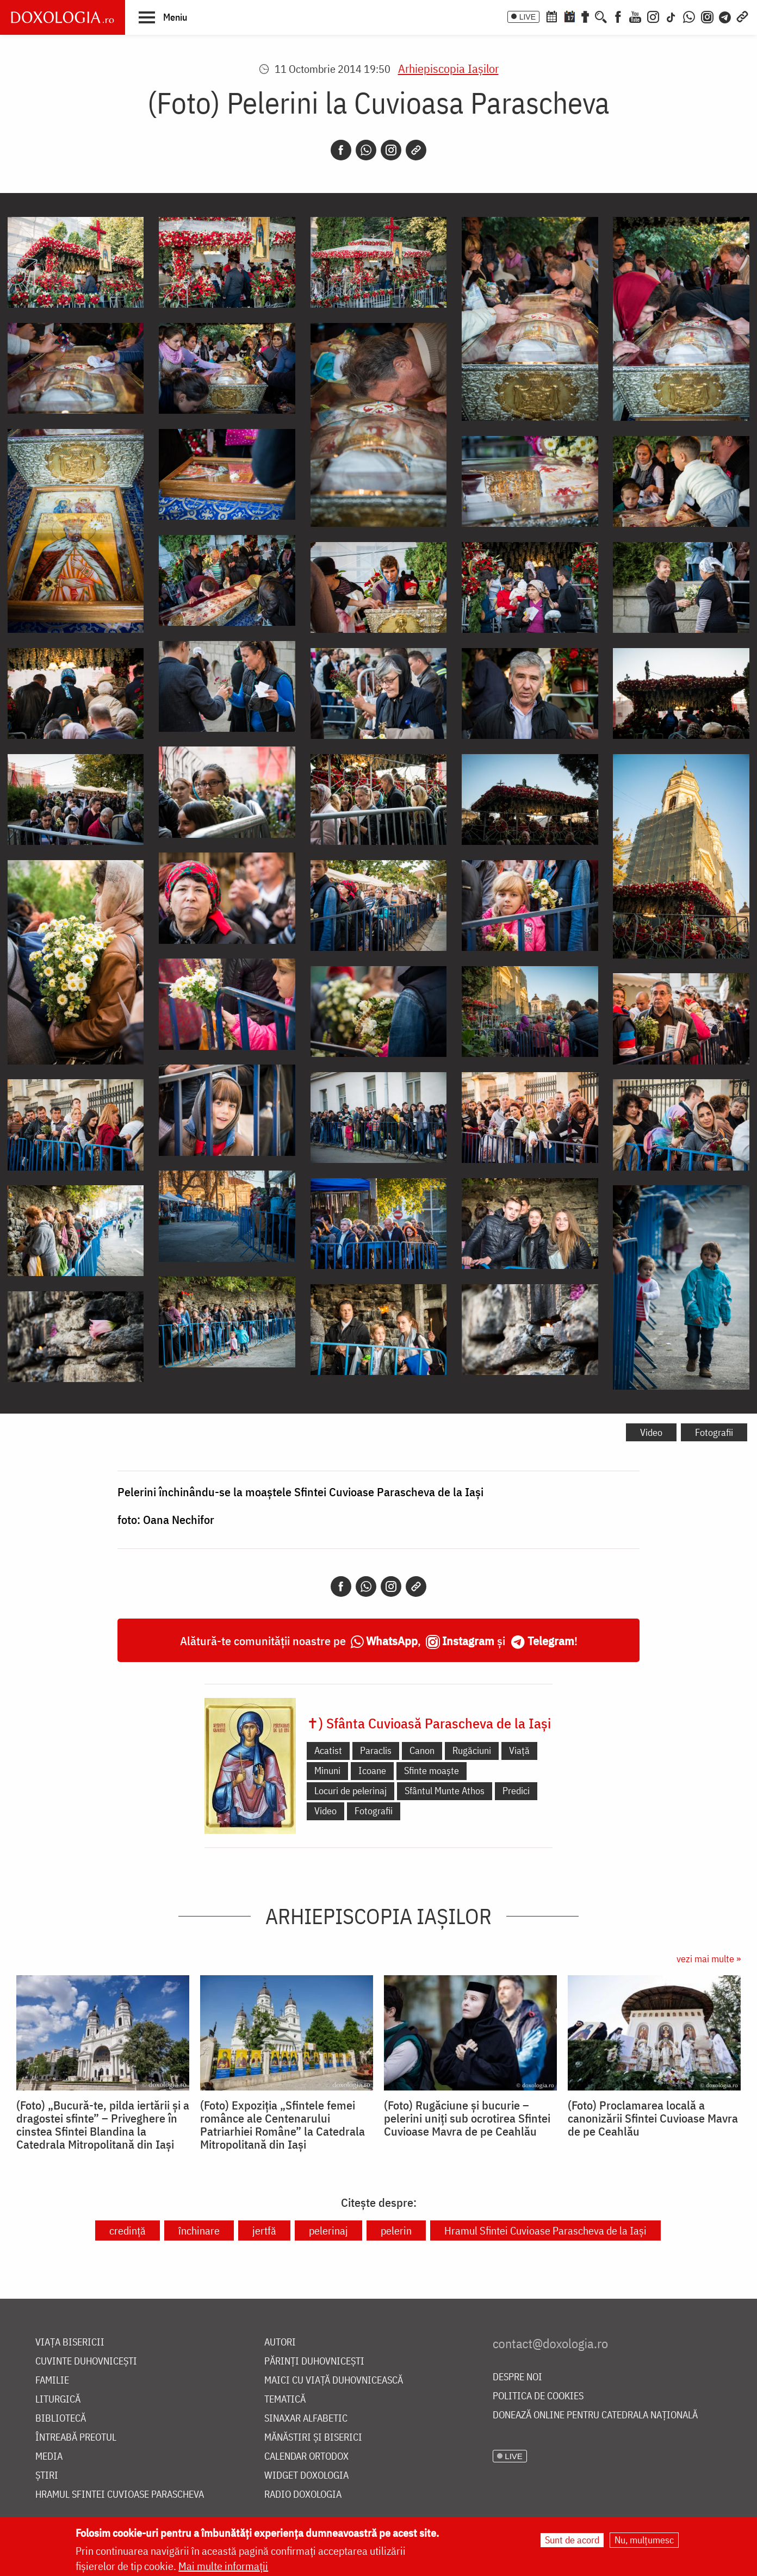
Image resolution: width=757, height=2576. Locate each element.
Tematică (285, 2399)
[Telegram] (725, 16)
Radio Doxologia (303, 2494)
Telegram (551, 1640)
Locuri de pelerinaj (350, 1790)
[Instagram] (653, 16)
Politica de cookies (538, 2396)
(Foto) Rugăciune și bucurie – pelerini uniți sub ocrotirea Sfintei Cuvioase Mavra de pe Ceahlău (467, 2118)
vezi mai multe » (709, 1958)
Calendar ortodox (306, 2456)
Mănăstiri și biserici (313, 2437)
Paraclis (376, 1750)
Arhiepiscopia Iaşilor (448, 68)
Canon (422, 1750)
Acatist (328, 1750)
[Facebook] (618, 16)
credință (127, 2230)
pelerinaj (328, 2230)
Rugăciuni (471, 1750)
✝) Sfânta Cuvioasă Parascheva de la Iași (429, 1723)
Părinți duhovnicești (314, 2361)
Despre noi (517, 2377)
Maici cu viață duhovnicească (333, 2380)
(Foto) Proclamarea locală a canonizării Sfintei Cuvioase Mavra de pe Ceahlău (653, 2118)
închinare (199, 2230)
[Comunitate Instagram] (707, 16)
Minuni (327, 1770)
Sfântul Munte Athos (445, 1790)
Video (651, 1432)
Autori (280, 2342)
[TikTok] (671, 16)
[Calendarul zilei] (569, 16)
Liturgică (57, 2399)
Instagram (468, 1640)
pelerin (396, 2230)
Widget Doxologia (306, 2475)
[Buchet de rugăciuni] (585, 16)
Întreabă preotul (75, 2437)
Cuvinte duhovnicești (86, 2361)
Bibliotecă (60, 2418)
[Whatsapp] (366, 150)
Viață (519, 1750)
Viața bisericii (69, 2342)
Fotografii (714, 1432)
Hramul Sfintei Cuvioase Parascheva (119, 2494)
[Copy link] (416, 150)
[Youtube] (635, 16)
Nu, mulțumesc (644, 2540)
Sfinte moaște (431, 1770)
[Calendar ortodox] (551, 16)
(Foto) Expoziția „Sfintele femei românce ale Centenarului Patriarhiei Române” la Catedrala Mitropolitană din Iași (282, 2125)
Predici (516, 1790)
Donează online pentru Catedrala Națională (595, 2415)
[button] (163, 17)
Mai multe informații (223, 2566)
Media (49, 2456)
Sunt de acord (572, 2540)
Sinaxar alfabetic (306, 2418)
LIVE (527, 17)
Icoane (372, 1770)
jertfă (264, 2230)
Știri (46, 2475)
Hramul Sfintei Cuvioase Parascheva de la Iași (545, 2230)
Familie (52, 2380)
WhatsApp (392, 1640)
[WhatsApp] (689, 16)
